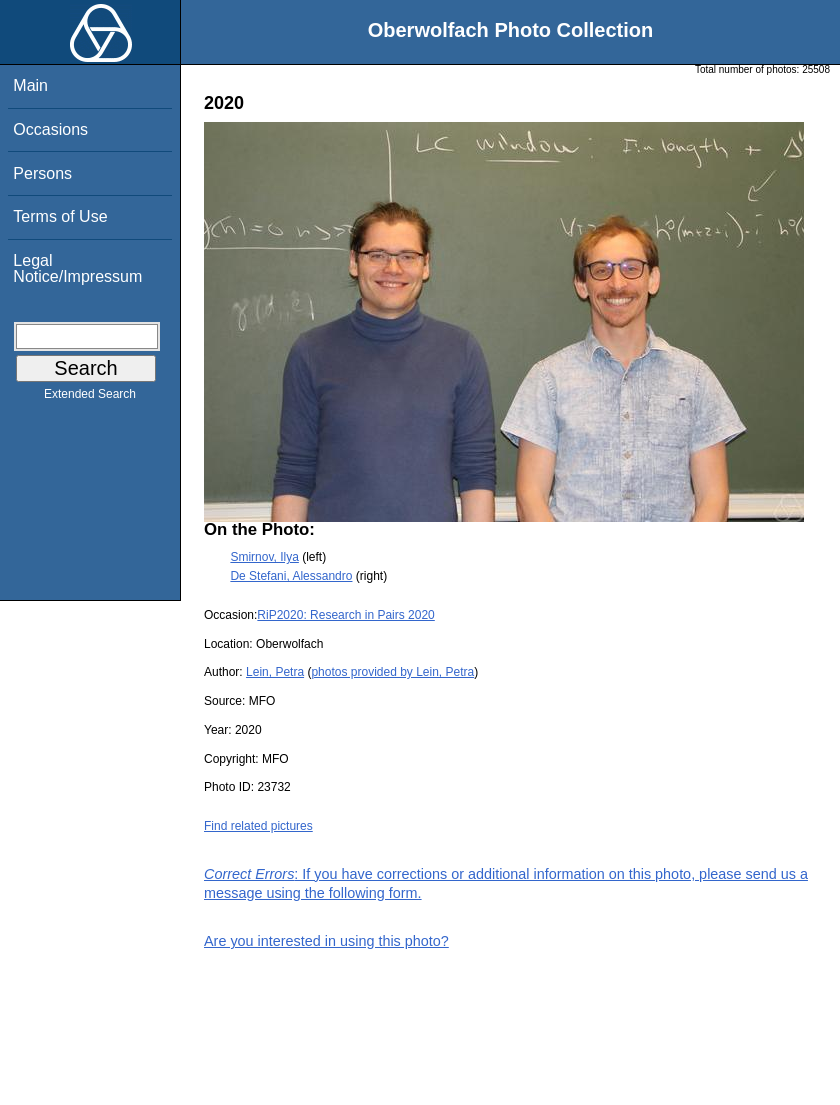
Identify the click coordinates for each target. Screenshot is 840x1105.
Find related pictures (258, 826)
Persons (42, 173)
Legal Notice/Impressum (77, 268)
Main (30, 85)
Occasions (50, 129)
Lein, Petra (275, 672)
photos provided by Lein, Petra (392, 672)
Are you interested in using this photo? (326, 941)
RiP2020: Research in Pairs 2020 (345, 615)
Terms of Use (60, 216)
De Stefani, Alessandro (291, 576)
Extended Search (90, 398)
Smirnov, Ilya (264, 557)
